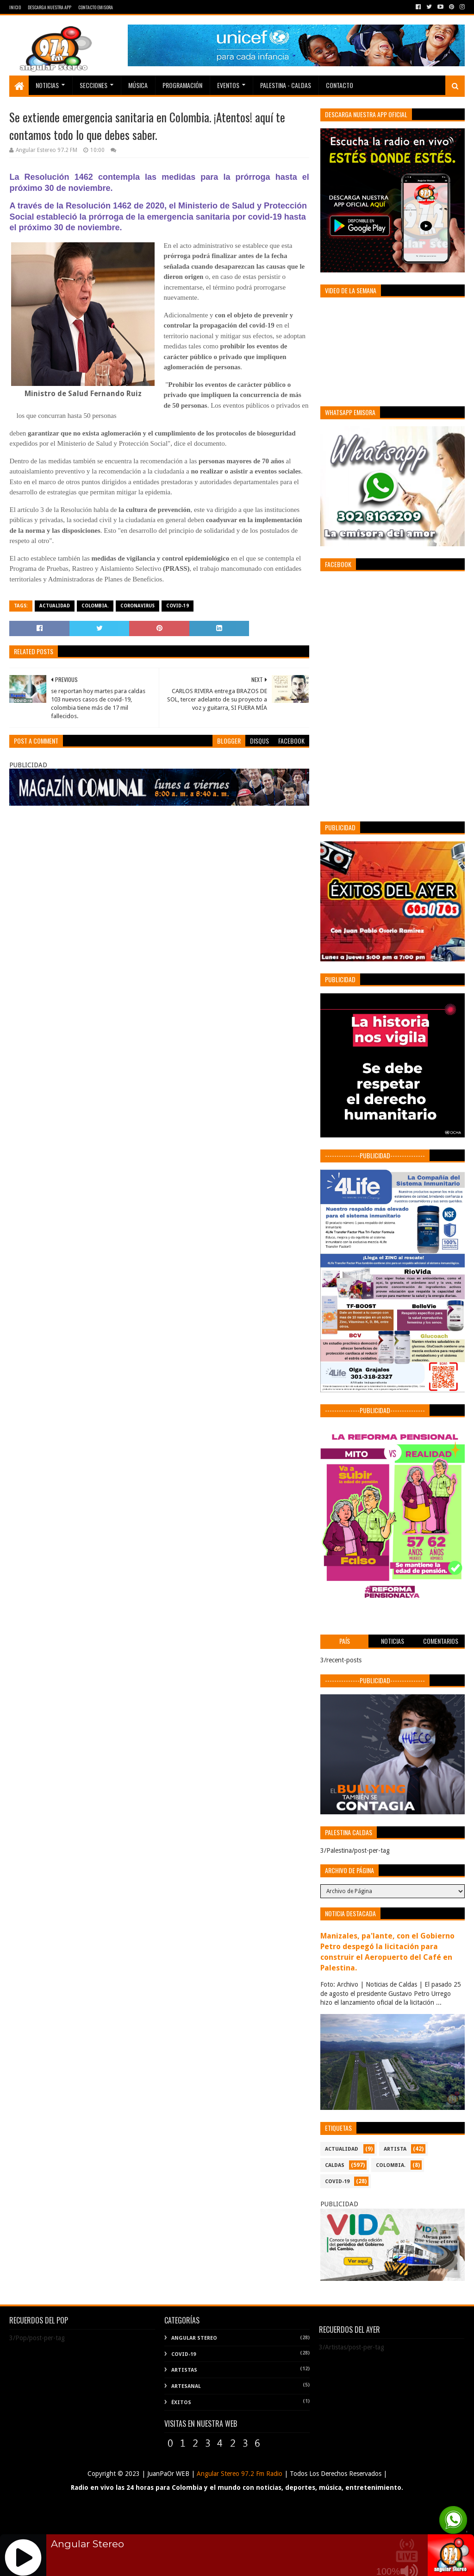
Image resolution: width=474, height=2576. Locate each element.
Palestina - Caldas (285, 85)
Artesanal (186, 2386)
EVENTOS (228, 85)
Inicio (15, 7)
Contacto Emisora (95, 7)
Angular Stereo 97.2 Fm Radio (238, 2473)
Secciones (93, 85)
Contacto (339, 85)
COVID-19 (177, 605)
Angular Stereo (194, 2338)
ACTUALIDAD (54, 605)
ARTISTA (395, 2149)
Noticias (47, 85)
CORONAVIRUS (137, 605)
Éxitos (181, 2402)
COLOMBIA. (95, 605)
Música (138, 85)
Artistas (184, 2370)
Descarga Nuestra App (49, 7)
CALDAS (334, 2165)
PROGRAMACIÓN (182, 85)
